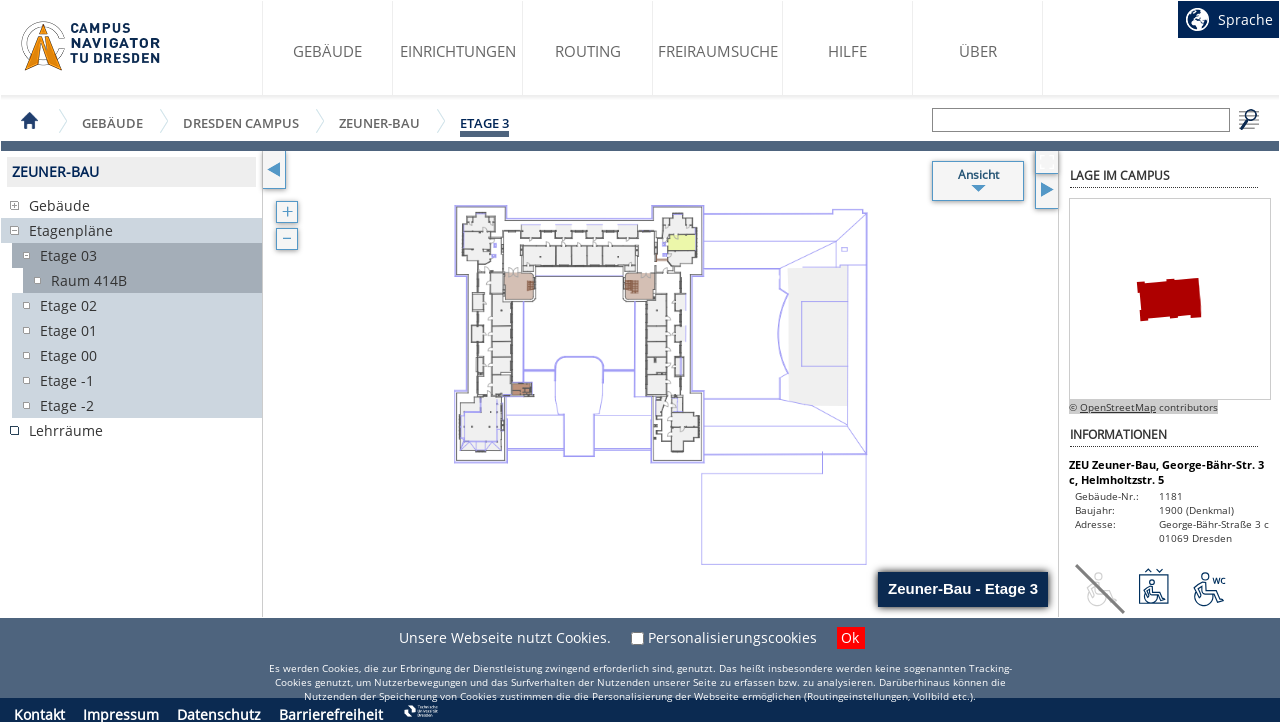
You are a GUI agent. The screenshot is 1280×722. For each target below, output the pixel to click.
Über (978, 51)
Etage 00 (68, 355)
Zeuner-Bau (379, 122)
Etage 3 (484, 123)
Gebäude (327, 51)
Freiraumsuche (718, 51)
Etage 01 (68, 330)
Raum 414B (89, 280)
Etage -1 (67, 380)
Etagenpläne (71, 230)
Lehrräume (66, 430)
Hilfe (847, 51)
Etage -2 (67, 405)
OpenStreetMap (1118, 407)
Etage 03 (68, 255)
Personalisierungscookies (732, 637)
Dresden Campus (241, 122)
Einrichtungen (458, 51)
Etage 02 (68, 305)
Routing (588, 51)
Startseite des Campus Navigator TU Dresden (91, 46)
